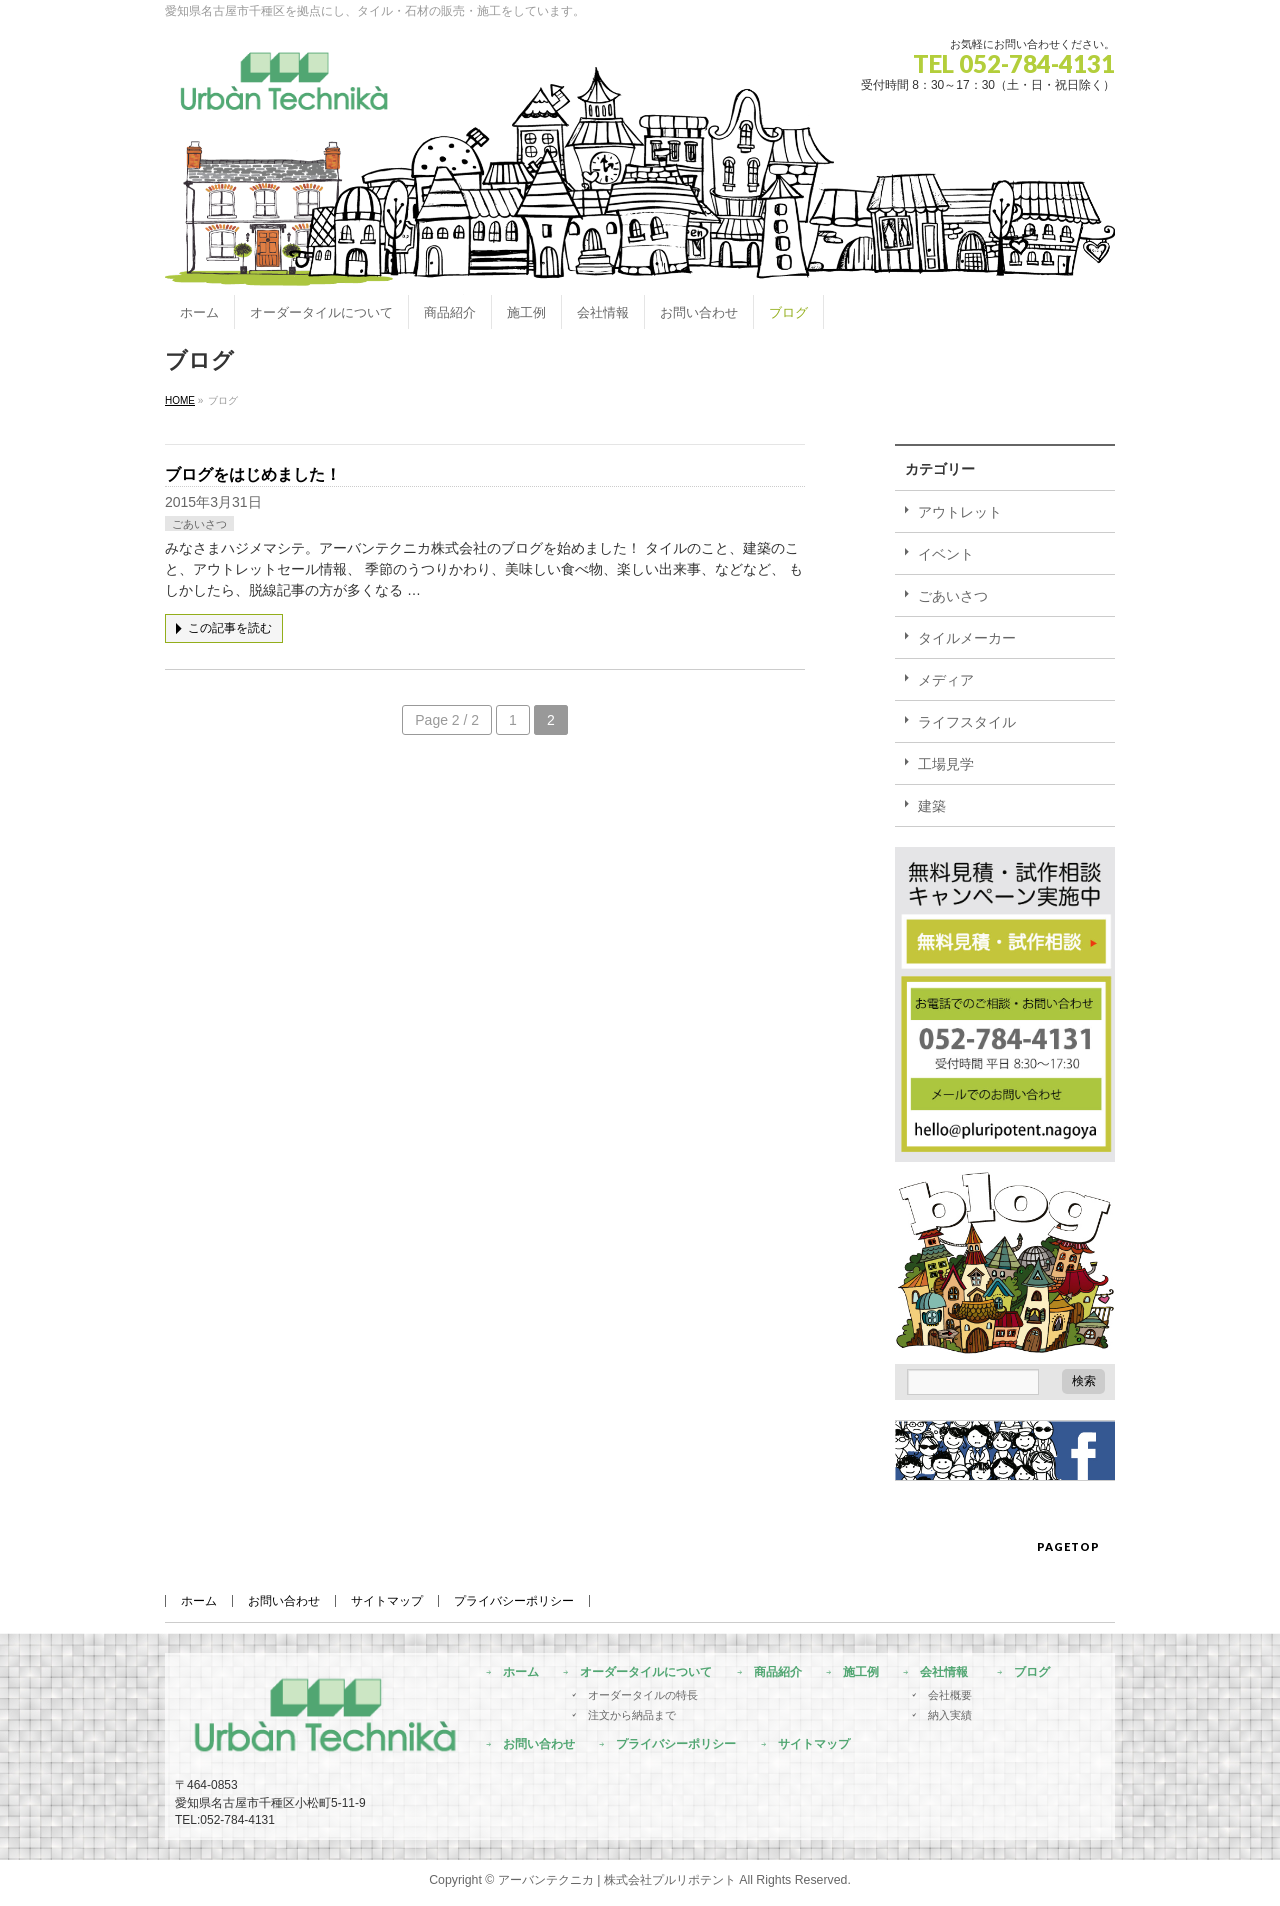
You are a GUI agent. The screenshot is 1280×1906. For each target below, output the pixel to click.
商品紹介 (778, 1672)
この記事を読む (230, 628)
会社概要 (950, 1695)
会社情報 (944, 1672)
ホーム (199, 1601)
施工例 (861, 1672)
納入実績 (950, 1715)
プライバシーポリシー (514, 1601)
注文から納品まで (632, 1715)
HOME (180, 400)
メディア (946, 680)
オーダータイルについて (646, 1672)
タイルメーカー (967, 638)
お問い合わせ (284, 1601)
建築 (932, 806)
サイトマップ (387, 1601)
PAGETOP (1068, 1546)
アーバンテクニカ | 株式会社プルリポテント (617, 1880)
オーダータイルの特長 (643, 1695)
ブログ (1032, 1672)
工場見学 (946, 764)
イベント (946, 554)
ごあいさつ (199, 524)
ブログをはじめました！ (253, 474)
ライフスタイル (967, 722)
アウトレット (960, 512)
